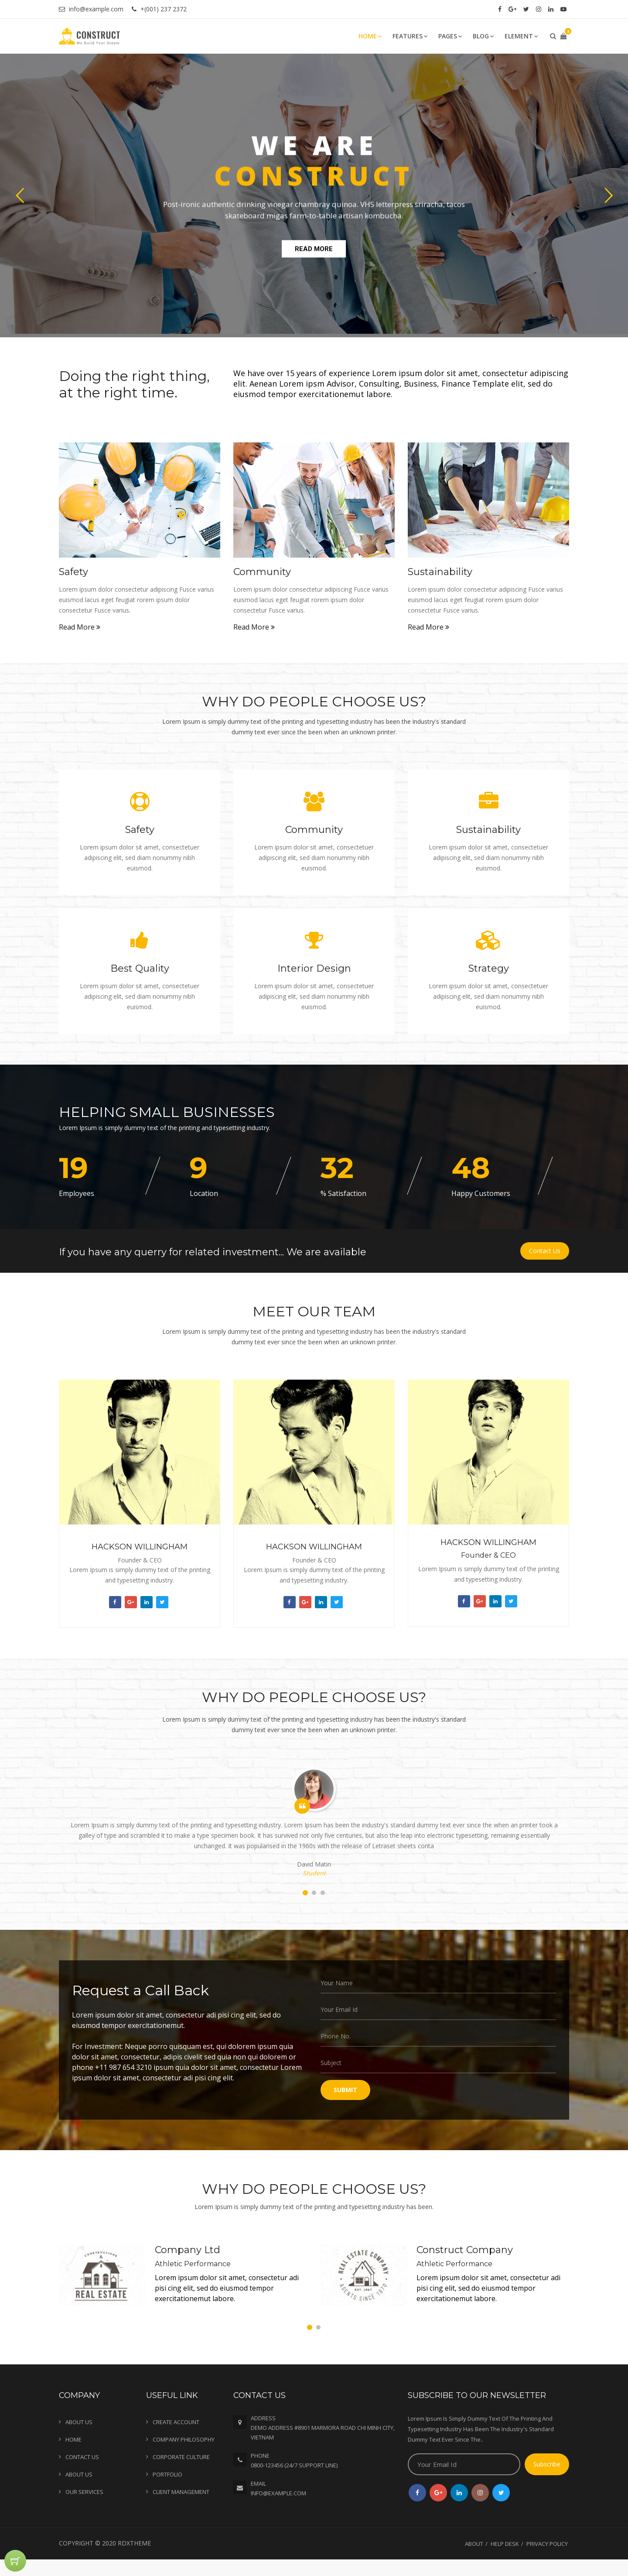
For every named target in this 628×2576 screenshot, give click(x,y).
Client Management (181, 2492)
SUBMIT (345, 2090)
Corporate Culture (181, 2457)
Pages (450, 36)
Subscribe (546, 2464)
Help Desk (505, 2544)
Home (370, 36)
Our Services (84, 2492)
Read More (79, 627)
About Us (78, 2422)
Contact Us (544, 1251)
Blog (483, 36)
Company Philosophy (184, 2439)
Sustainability (440, 572)
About (474, 2544)
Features (410, 36)
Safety (73, 572)
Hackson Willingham (140, 1547)
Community (262, 572)
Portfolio (167, 2474)
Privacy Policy (547, 2544)
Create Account (176, 2422)
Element (521, 36)
